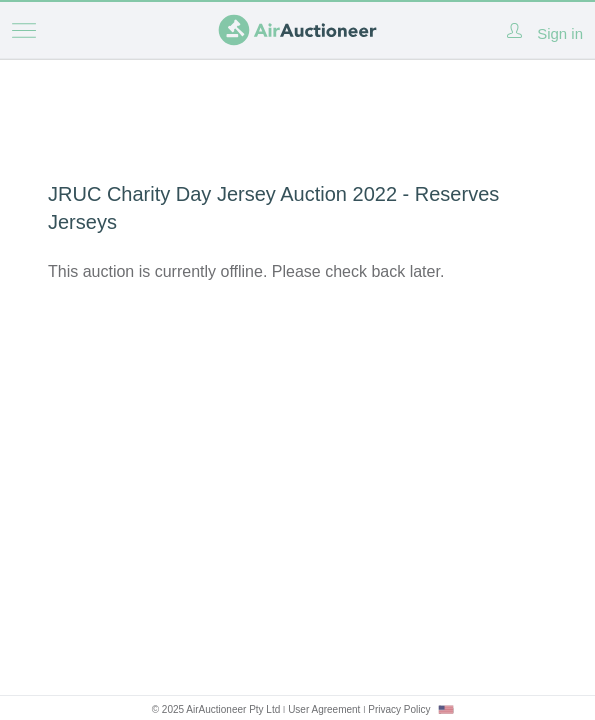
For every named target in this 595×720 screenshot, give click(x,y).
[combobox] (446, 709)
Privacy (399, 709)
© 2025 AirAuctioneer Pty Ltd (216, 709)
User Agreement (324, 709)
